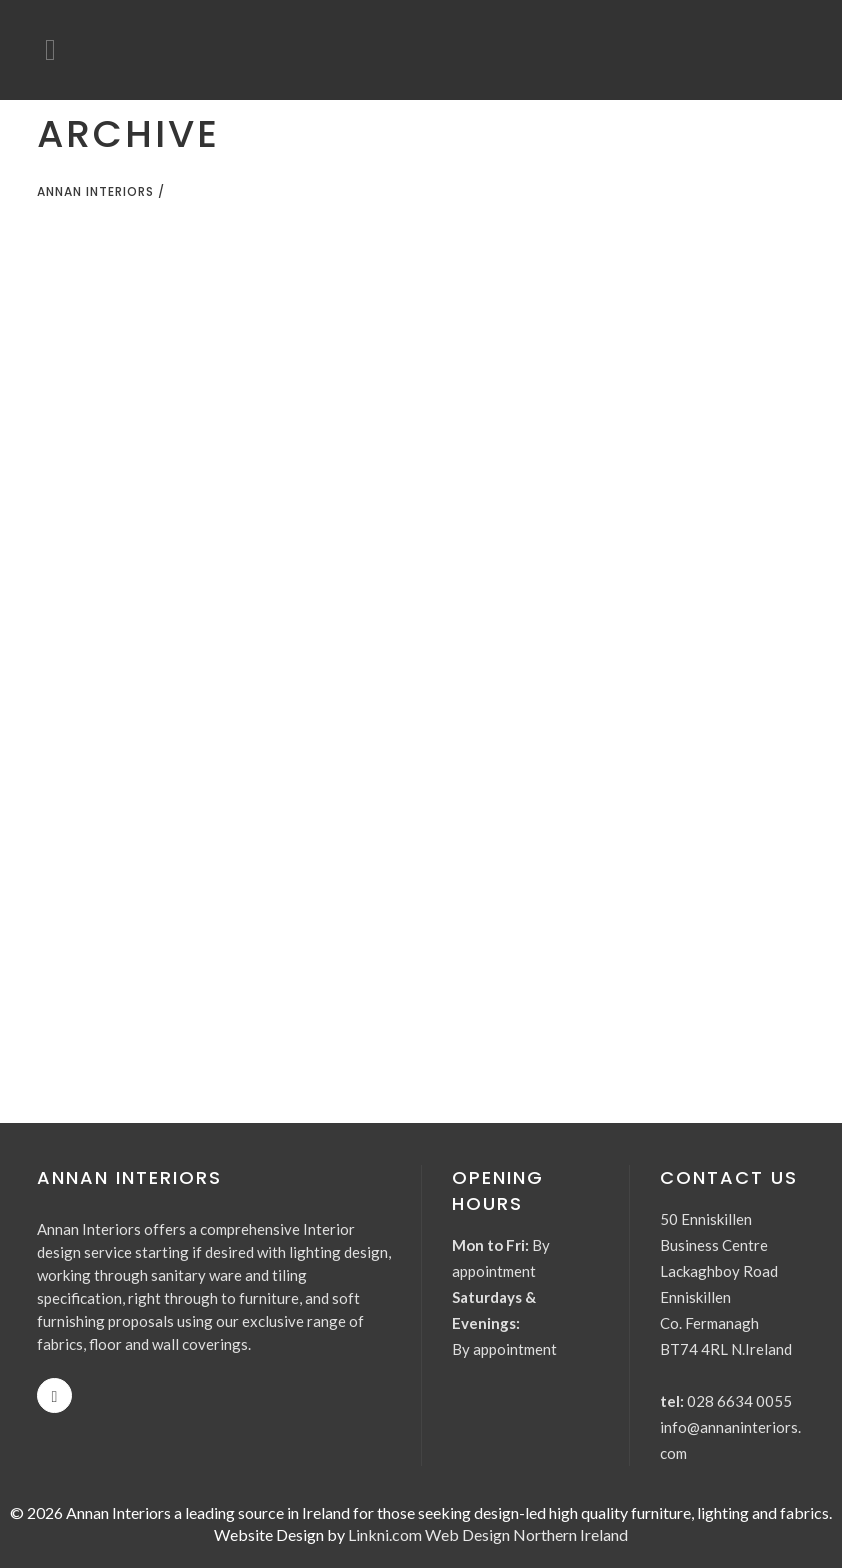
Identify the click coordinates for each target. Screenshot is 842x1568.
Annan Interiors (95, 191)
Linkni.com (385, 1534)
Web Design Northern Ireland (526, 1534)
